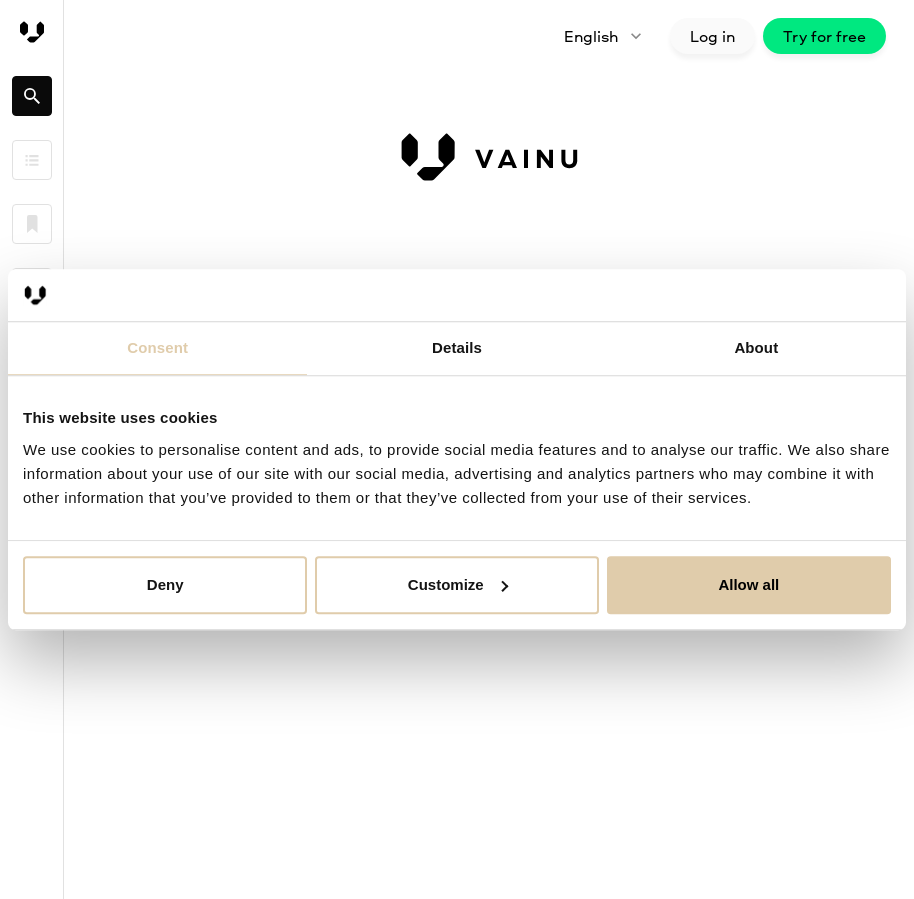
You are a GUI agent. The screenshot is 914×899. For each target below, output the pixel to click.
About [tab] (756, 347)
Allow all (748, 584)
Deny (165, 584)
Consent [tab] (157, 347)
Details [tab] (457, 347)
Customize (458, 584)
